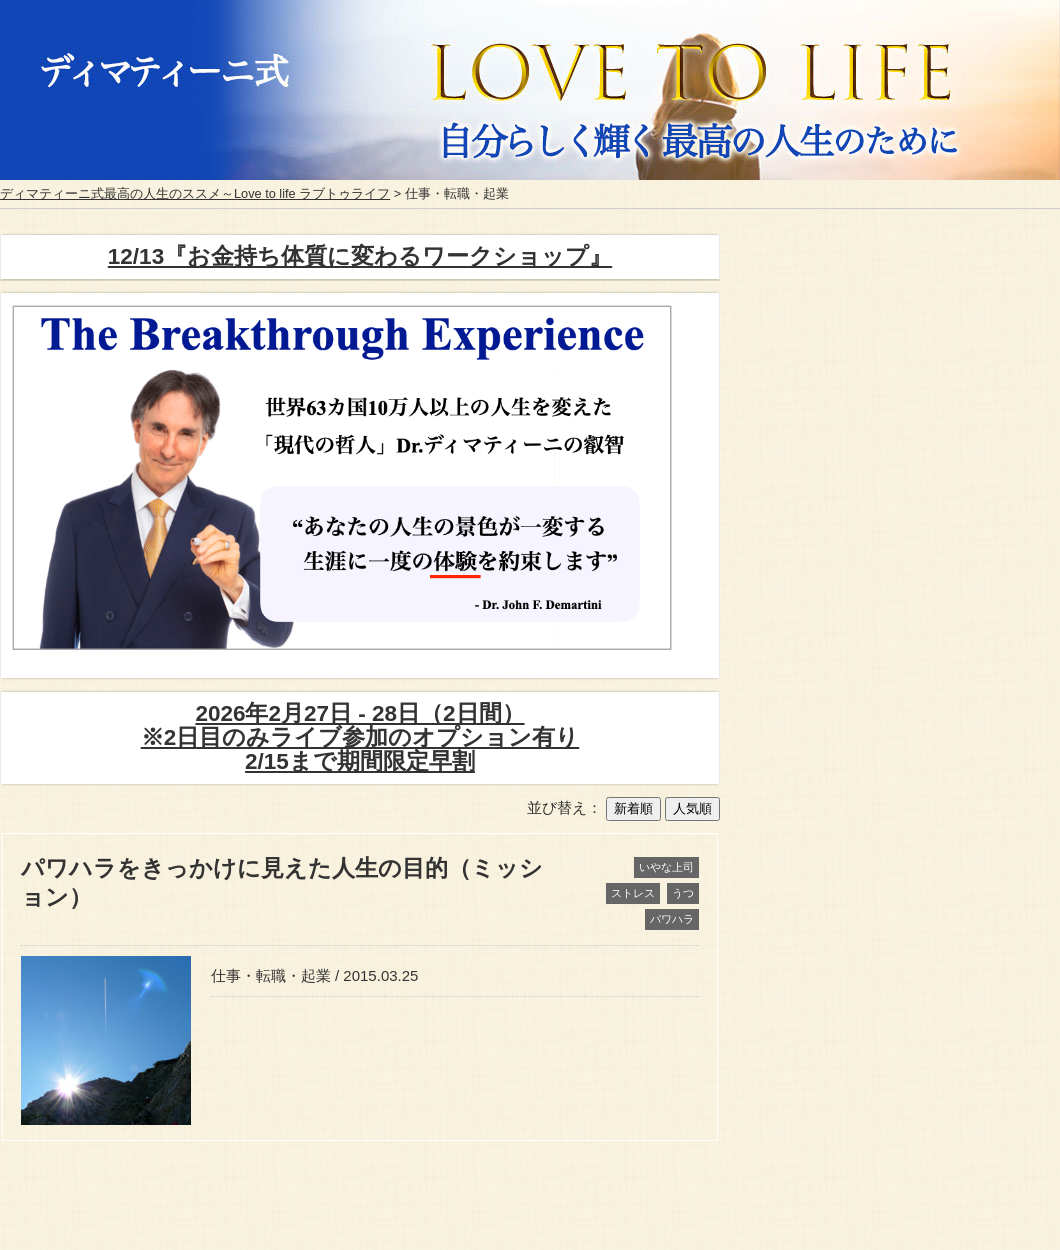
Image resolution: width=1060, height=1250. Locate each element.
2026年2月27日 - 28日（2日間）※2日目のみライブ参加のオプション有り (360, 737)
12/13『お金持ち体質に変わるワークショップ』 (360, 256)
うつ (683, 893)
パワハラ (672, 919)
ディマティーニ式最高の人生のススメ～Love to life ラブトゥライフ (195, 193)
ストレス (633, 893)
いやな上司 (666, 867)
